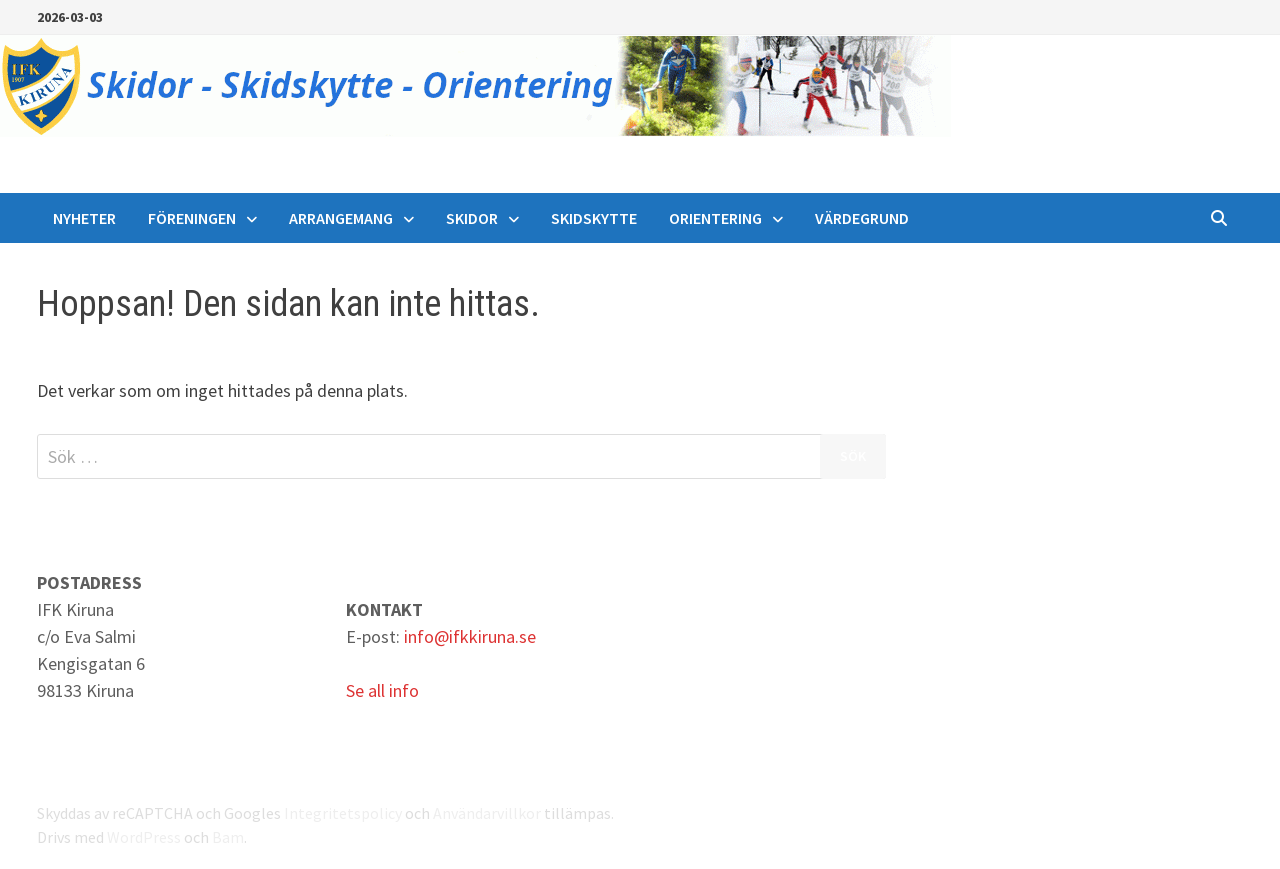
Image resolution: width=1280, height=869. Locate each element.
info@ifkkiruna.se (470, 636)
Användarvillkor (487, 813)
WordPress (144, 837)
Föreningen (192, 218)
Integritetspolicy (343, 813)
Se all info (382, 690)
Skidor (472, 218)
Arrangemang (341, 218)
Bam (228, 837)
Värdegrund (862, 218)
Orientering (715, 218)
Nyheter (84, 218)
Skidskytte (594, 218)
